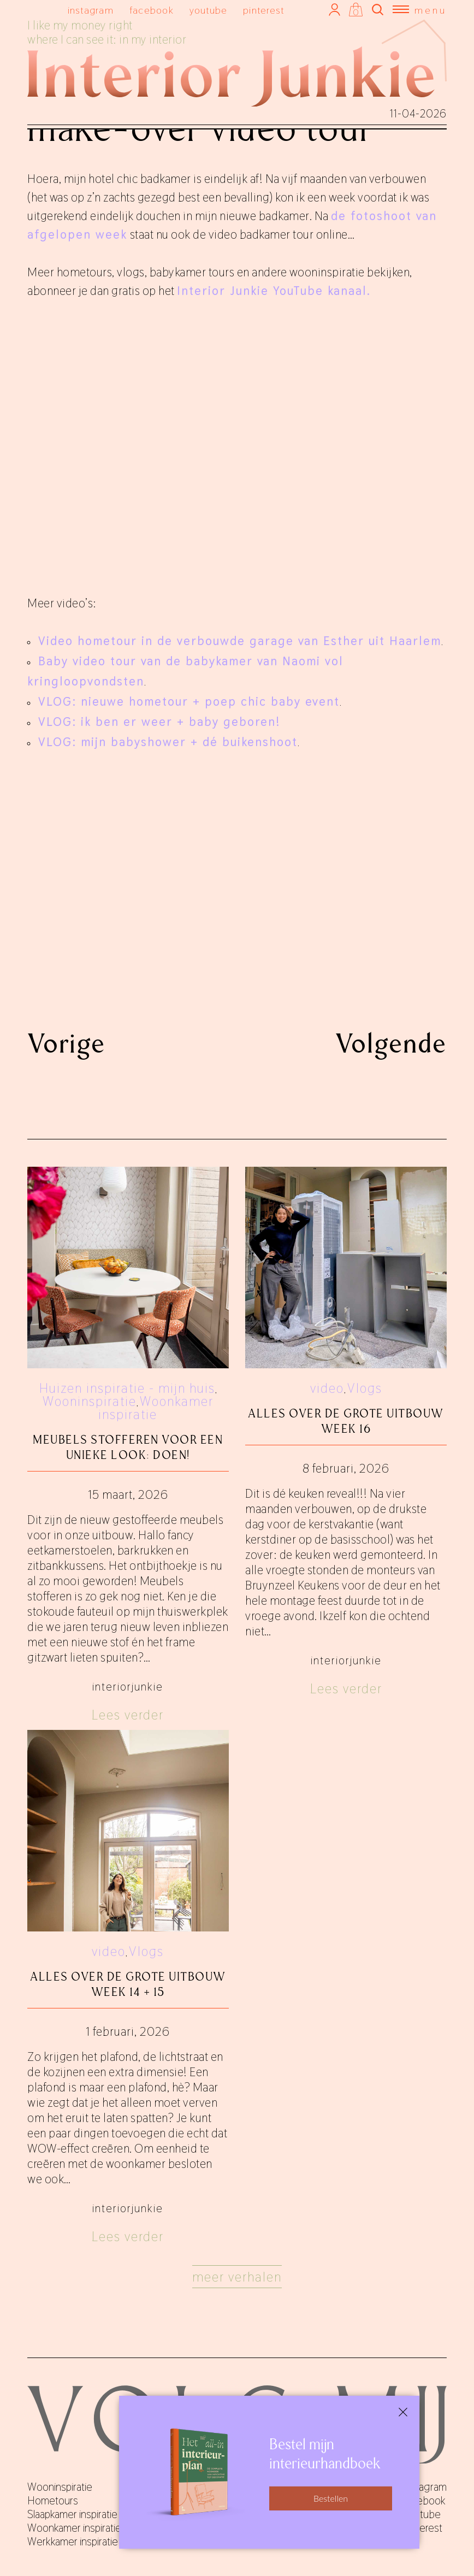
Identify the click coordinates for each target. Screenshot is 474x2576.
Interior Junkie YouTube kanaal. (274, 290)
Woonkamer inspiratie (156, 1408)
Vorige (66, 1043)
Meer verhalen (237, 2276)
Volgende (391, 1043)
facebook (151, 10)
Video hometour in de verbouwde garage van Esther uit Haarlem (239, 640)
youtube (208, 10)
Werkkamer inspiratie (72, 2541)
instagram (91, 10)
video (327, 1388)
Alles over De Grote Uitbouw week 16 (346, 1421)
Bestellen (330, 2498)
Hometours (52, 2501)
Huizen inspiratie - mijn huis (127, 1388)
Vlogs (364, 1388)
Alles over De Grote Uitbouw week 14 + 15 (128, 1984)
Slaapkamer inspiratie (72, 2514)
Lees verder (128, 1714)
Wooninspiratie (90, 1401)
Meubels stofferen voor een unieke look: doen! (128, 1447)
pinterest (263, 10)
